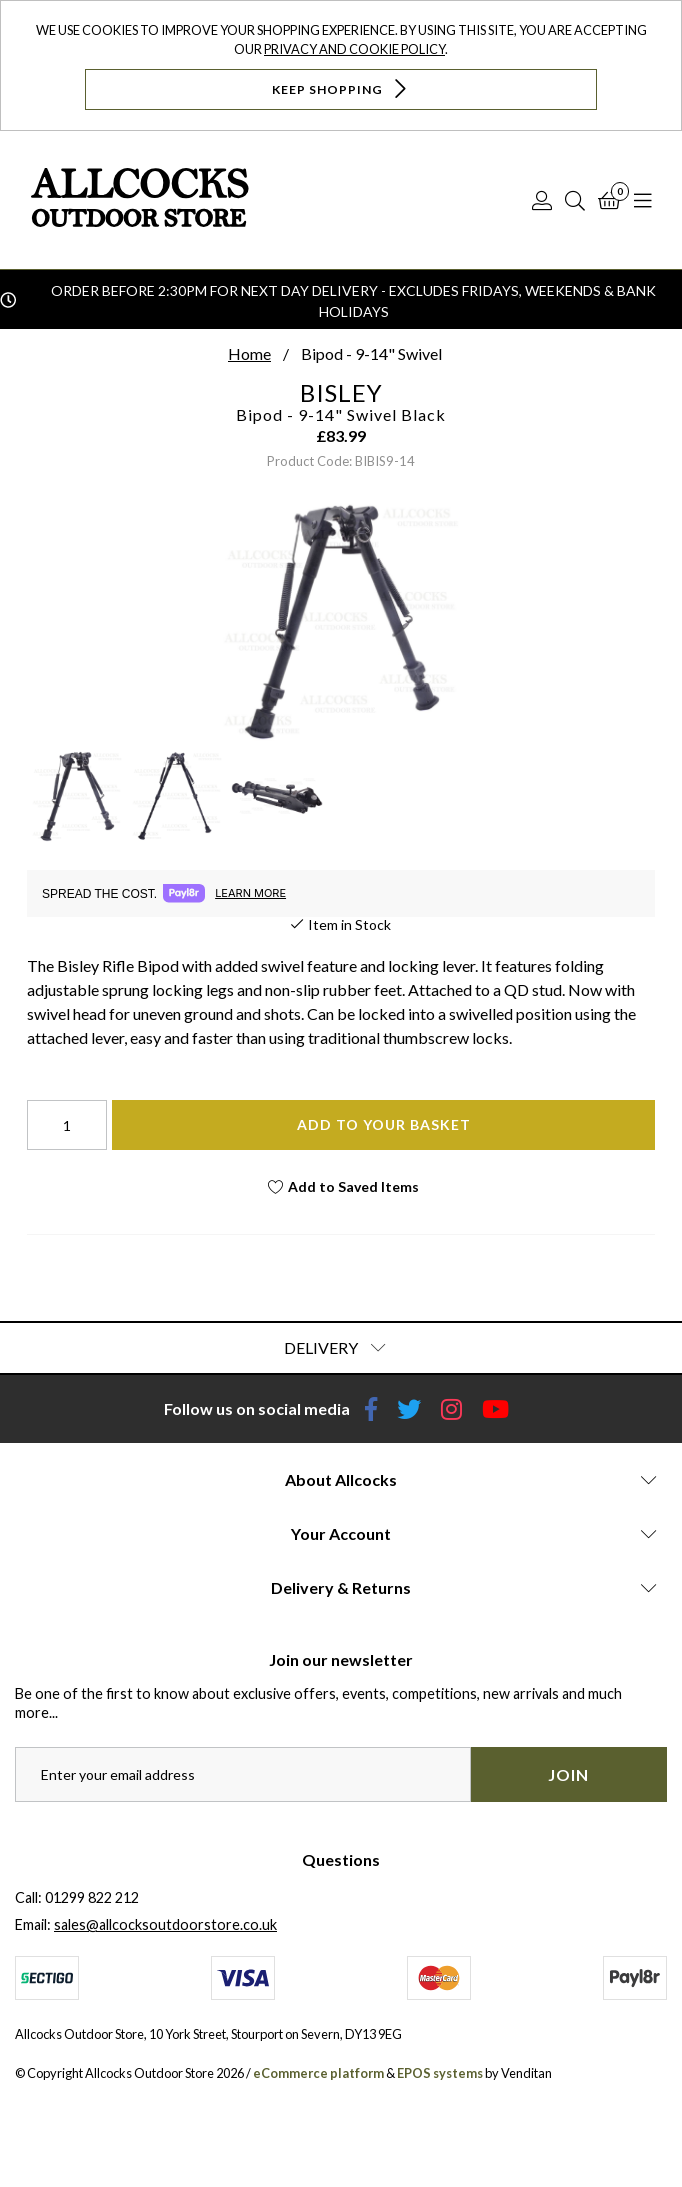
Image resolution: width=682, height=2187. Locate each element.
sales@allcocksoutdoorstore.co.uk (165, 1924)
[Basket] (609, 200)
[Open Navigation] (643, 200)
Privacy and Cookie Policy (354, 49)
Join (568, 1774)
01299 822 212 (92, 1897)
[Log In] (542, 200)
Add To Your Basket (384, 1124)
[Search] (575, 200)
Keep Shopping (341, 88)
